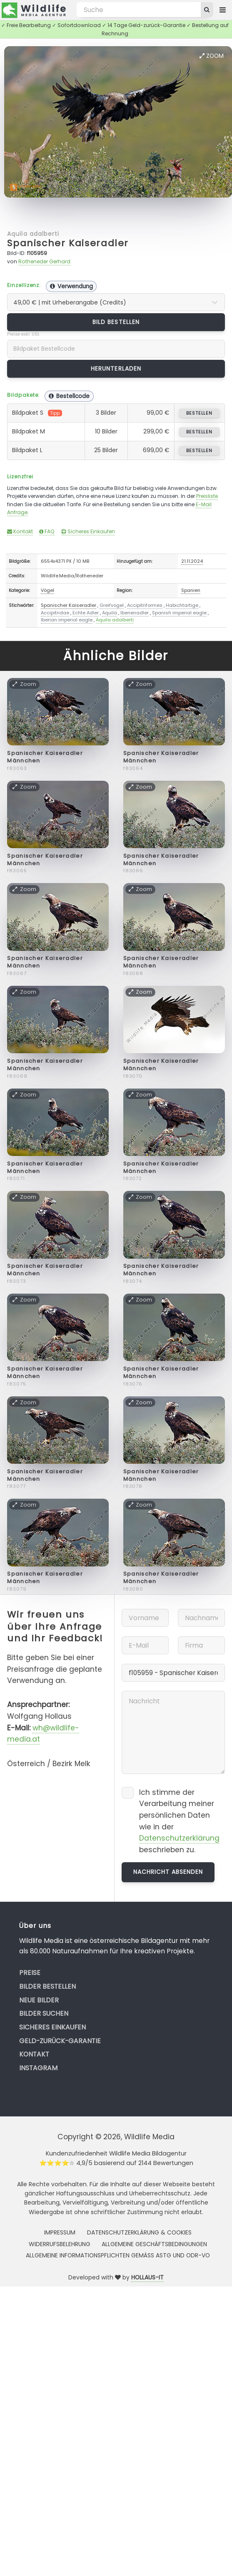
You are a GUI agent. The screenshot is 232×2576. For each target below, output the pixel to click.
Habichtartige (182, 605)
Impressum (59, 2232)
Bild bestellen (116, 322)
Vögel (47, 590)
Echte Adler (85, 612)
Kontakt (20, 531)
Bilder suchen (43, 2013)
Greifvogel (112, 605)
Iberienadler (134, 612)
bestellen (199, 413)
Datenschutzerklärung (179, 1838)
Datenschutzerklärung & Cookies (139, 2232)
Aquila (109, 612)
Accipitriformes (144, 605)
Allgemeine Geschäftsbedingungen (154, 2244)
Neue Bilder (39, 2000)
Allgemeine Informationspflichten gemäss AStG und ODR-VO (118, 2255)
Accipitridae (55, 612)
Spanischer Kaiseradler (68, 243)
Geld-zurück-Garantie (60, 2041)
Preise (29, 1972)
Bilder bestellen (47, 1986)
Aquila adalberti (33, 234)
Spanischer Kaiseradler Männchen (45, 757)
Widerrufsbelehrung (59, 2244)
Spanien (190, 590)
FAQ (47, 531)
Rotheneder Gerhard (44, 261)
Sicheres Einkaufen (88, 531)
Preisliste (207, 496)
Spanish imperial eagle (179, 612)
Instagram (38, 2068)
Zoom (212, 56)
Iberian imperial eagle (66, 619)
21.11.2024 (192, 561)
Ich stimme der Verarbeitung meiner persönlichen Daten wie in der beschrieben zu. (179, 1821)
